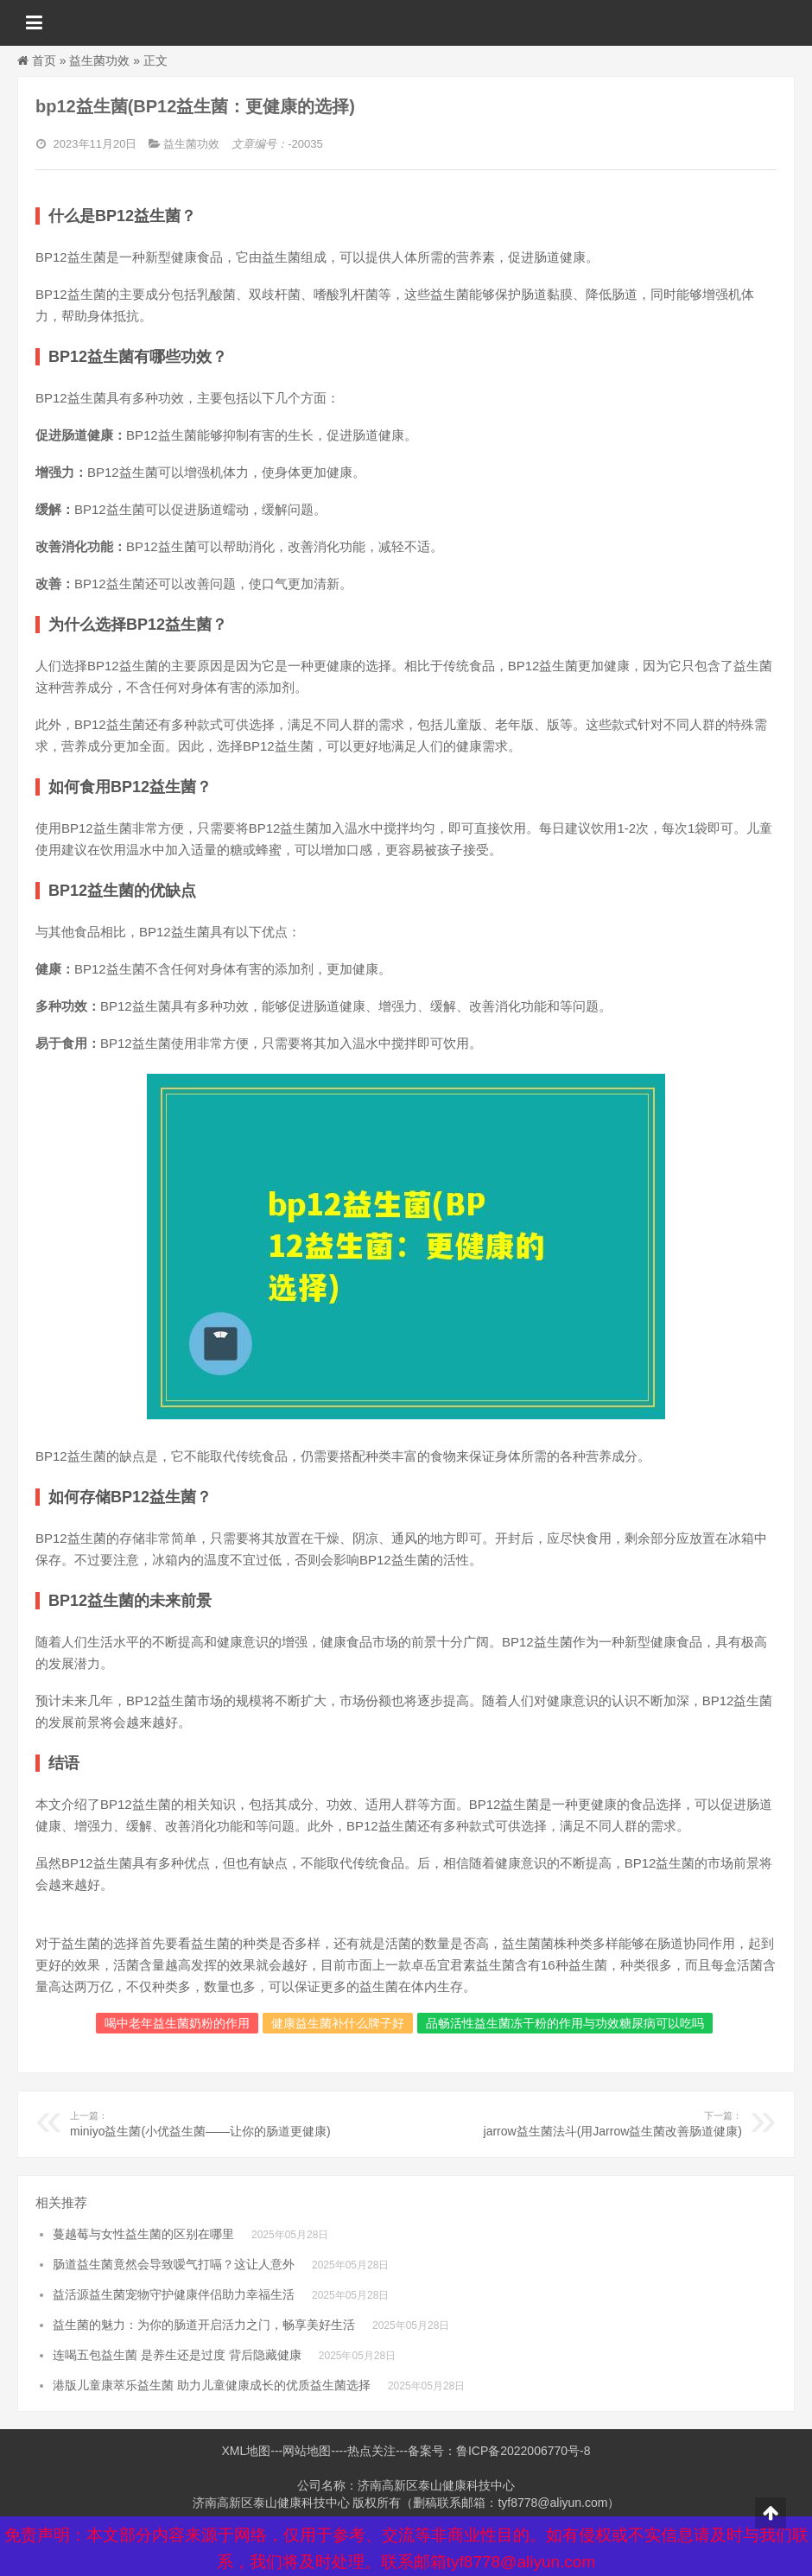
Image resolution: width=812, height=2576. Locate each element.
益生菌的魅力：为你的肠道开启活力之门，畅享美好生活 (204, 2325)
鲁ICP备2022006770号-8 (523, 2451)
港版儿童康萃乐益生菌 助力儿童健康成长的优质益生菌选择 (212, 2385)
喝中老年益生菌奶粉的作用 (177, 2023)
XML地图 (245, 2451)
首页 (44, 60)
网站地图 (306, 2451)
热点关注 (371, 2451)
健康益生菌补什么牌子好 (337, 2023)
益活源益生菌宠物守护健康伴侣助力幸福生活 (174, 2294)
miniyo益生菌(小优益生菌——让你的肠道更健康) (208, 2123)
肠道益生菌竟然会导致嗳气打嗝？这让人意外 (174, 2264)
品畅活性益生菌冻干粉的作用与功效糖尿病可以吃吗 (565, 2023)
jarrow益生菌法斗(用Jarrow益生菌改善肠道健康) (604, 2123)
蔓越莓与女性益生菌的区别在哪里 (143, 2234)
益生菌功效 (99, 60)
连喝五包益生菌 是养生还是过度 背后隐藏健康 (177, 2355)
